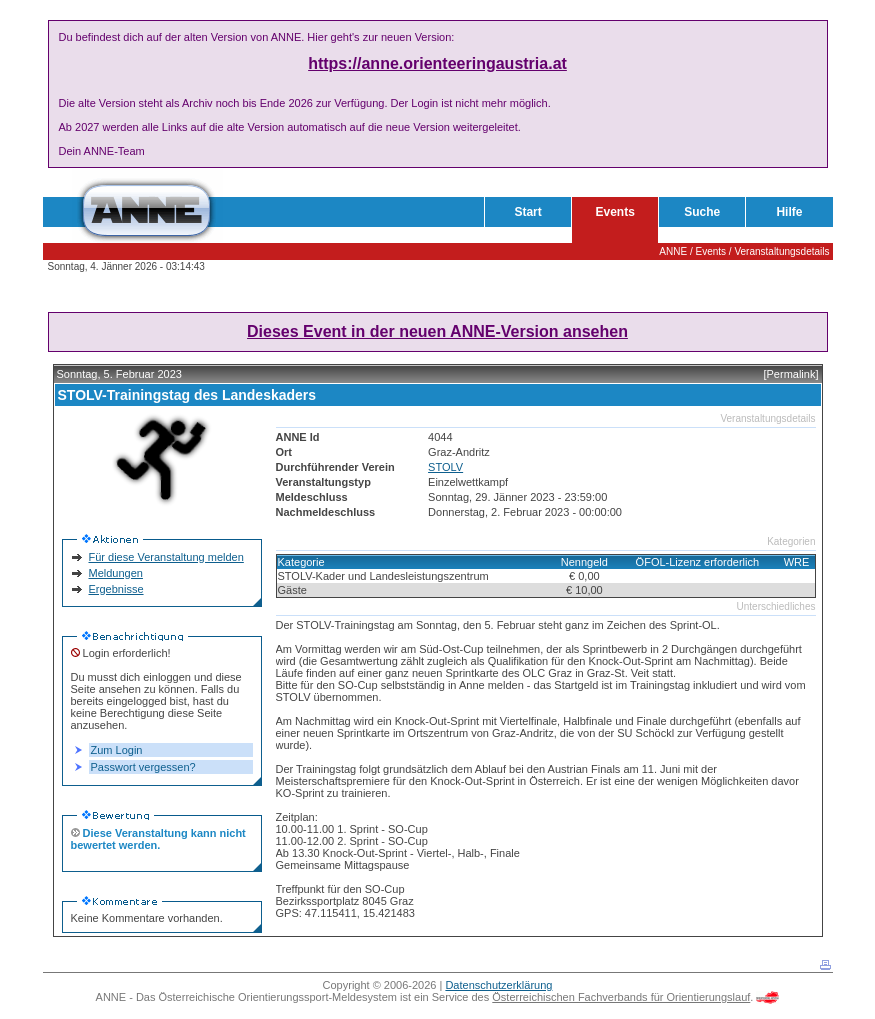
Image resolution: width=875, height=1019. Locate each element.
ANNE (673, 251)
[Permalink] (790, 374)
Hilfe (789, 212)
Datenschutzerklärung (498, 985)
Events (615, 212)
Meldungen (116, 573)
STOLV (445, 467)
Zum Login (117, 750)
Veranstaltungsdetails (781, 251)
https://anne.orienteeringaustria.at (437, 63)
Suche (702, 212)
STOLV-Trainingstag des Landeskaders (187, 395)
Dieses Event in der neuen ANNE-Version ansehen (437, 331)
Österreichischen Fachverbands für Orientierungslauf (621, 997)
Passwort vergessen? (143, 767)
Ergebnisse (116, 589)
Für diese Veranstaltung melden (166, 557)
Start (527, 212)
